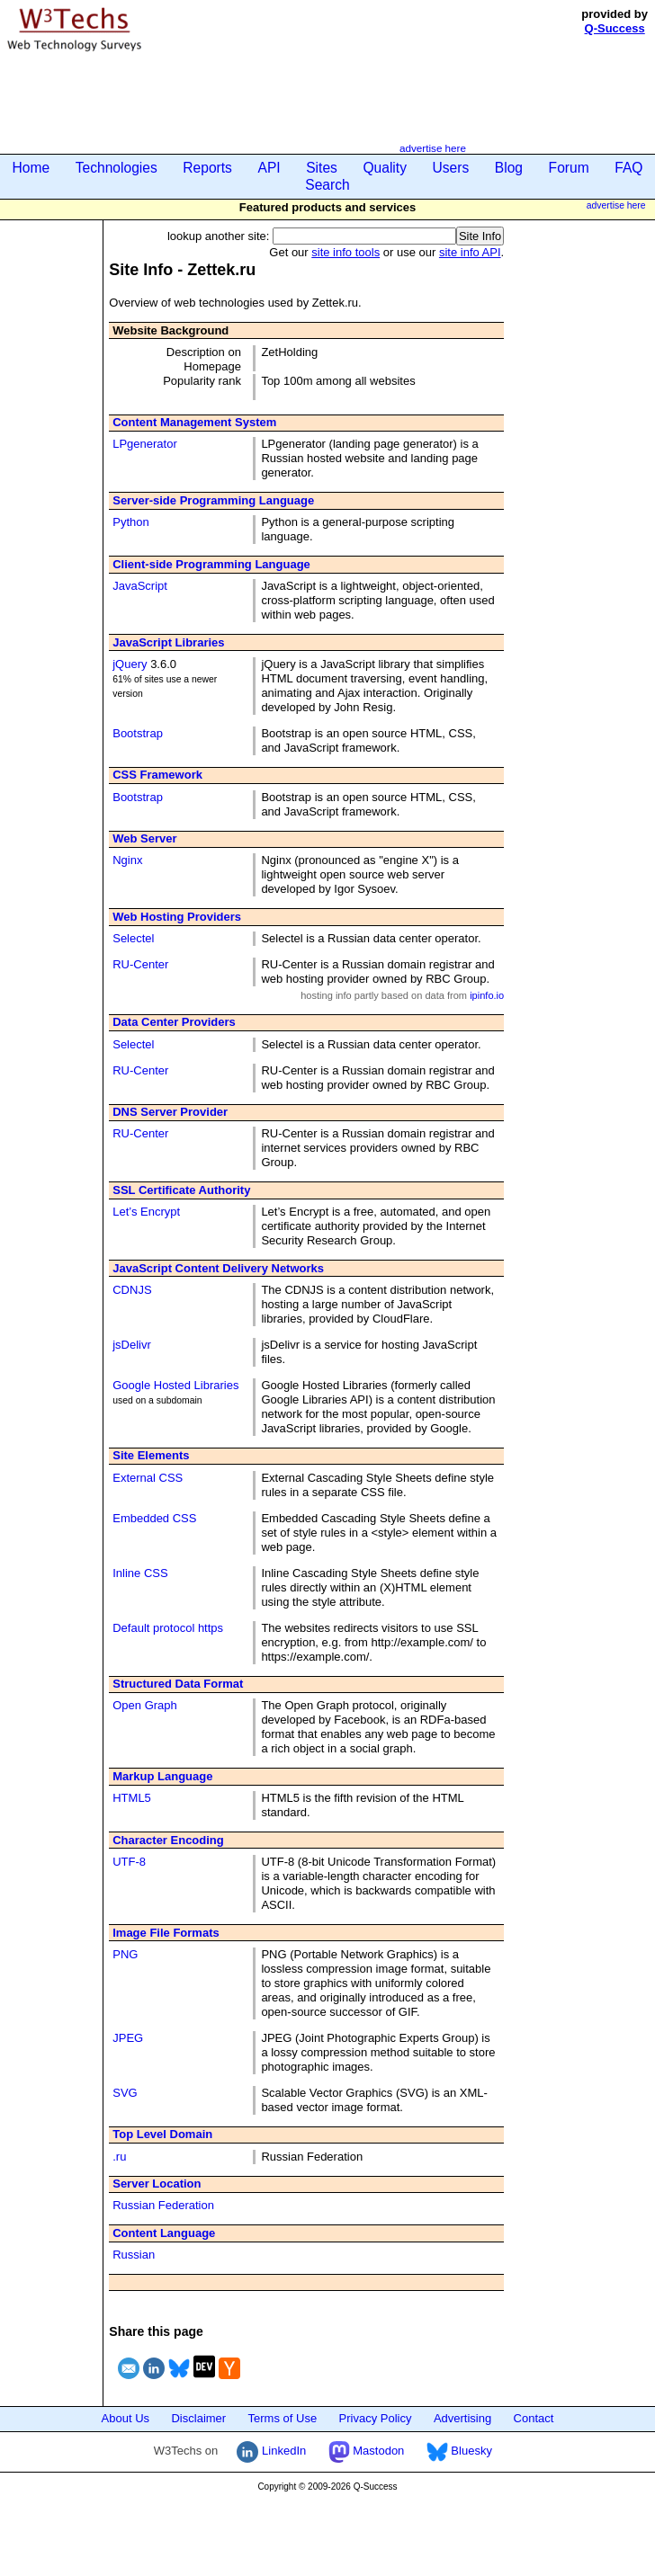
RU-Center (140, 964)
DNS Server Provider (170, 1112)
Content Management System (194, 422)
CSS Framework (157, 774)
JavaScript (139, 586)
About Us (125, 2418)
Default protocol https (167, 1628)
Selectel (133, 938)
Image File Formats (165, 1932)
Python (130, 522)
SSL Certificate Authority (181, 1190)
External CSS (147, 1477)
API (268, 167)
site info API (470, 252)
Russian (133, 2254)
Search (327, 184)
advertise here (432, 148)
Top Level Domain (162, 2134)
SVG (124, 2092)
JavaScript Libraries (168, 642)
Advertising (462, 2418)
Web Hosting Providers (176, 916)
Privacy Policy (375, 2418)
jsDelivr (131, 1344)
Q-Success (615, 28)
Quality (385, 167)
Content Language (163, 2233)
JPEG (127, 2038)
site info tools (345, 252)
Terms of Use (283, 2418)
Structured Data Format (177, 1683)
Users (451, 167)
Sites (321, 167)
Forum (569, 167)
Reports (207, 167)
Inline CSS (139, 1573)
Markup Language (162, 1776)
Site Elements (150, 1455)
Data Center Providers (174, 1022)
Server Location (156, 2183)
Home (31, 167)
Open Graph (144, 1705)
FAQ (628, 167)
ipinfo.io (487, 995)
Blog (509, 167)
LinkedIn (271, 2450)
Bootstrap (137, 733)
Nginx (127, 860)
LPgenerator (144, 443)
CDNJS (131, 1290)
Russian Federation (163, 2205)
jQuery (129, 664)
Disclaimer (198, 2418)
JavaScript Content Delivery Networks (218, 1268)
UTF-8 (129, 1861)
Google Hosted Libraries (175, 1385)
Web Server (144, 838)
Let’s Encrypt (146, 1211)
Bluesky (459, 2450)
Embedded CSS (154, 1518)
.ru (119, 2156)
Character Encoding (168, 1840)
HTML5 (131, 1798)
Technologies (116, 167)
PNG (125, 1954)
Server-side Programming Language (213, 500)
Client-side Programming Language (211, 564)
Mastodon (366, 2450)
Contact (534, 2418)
